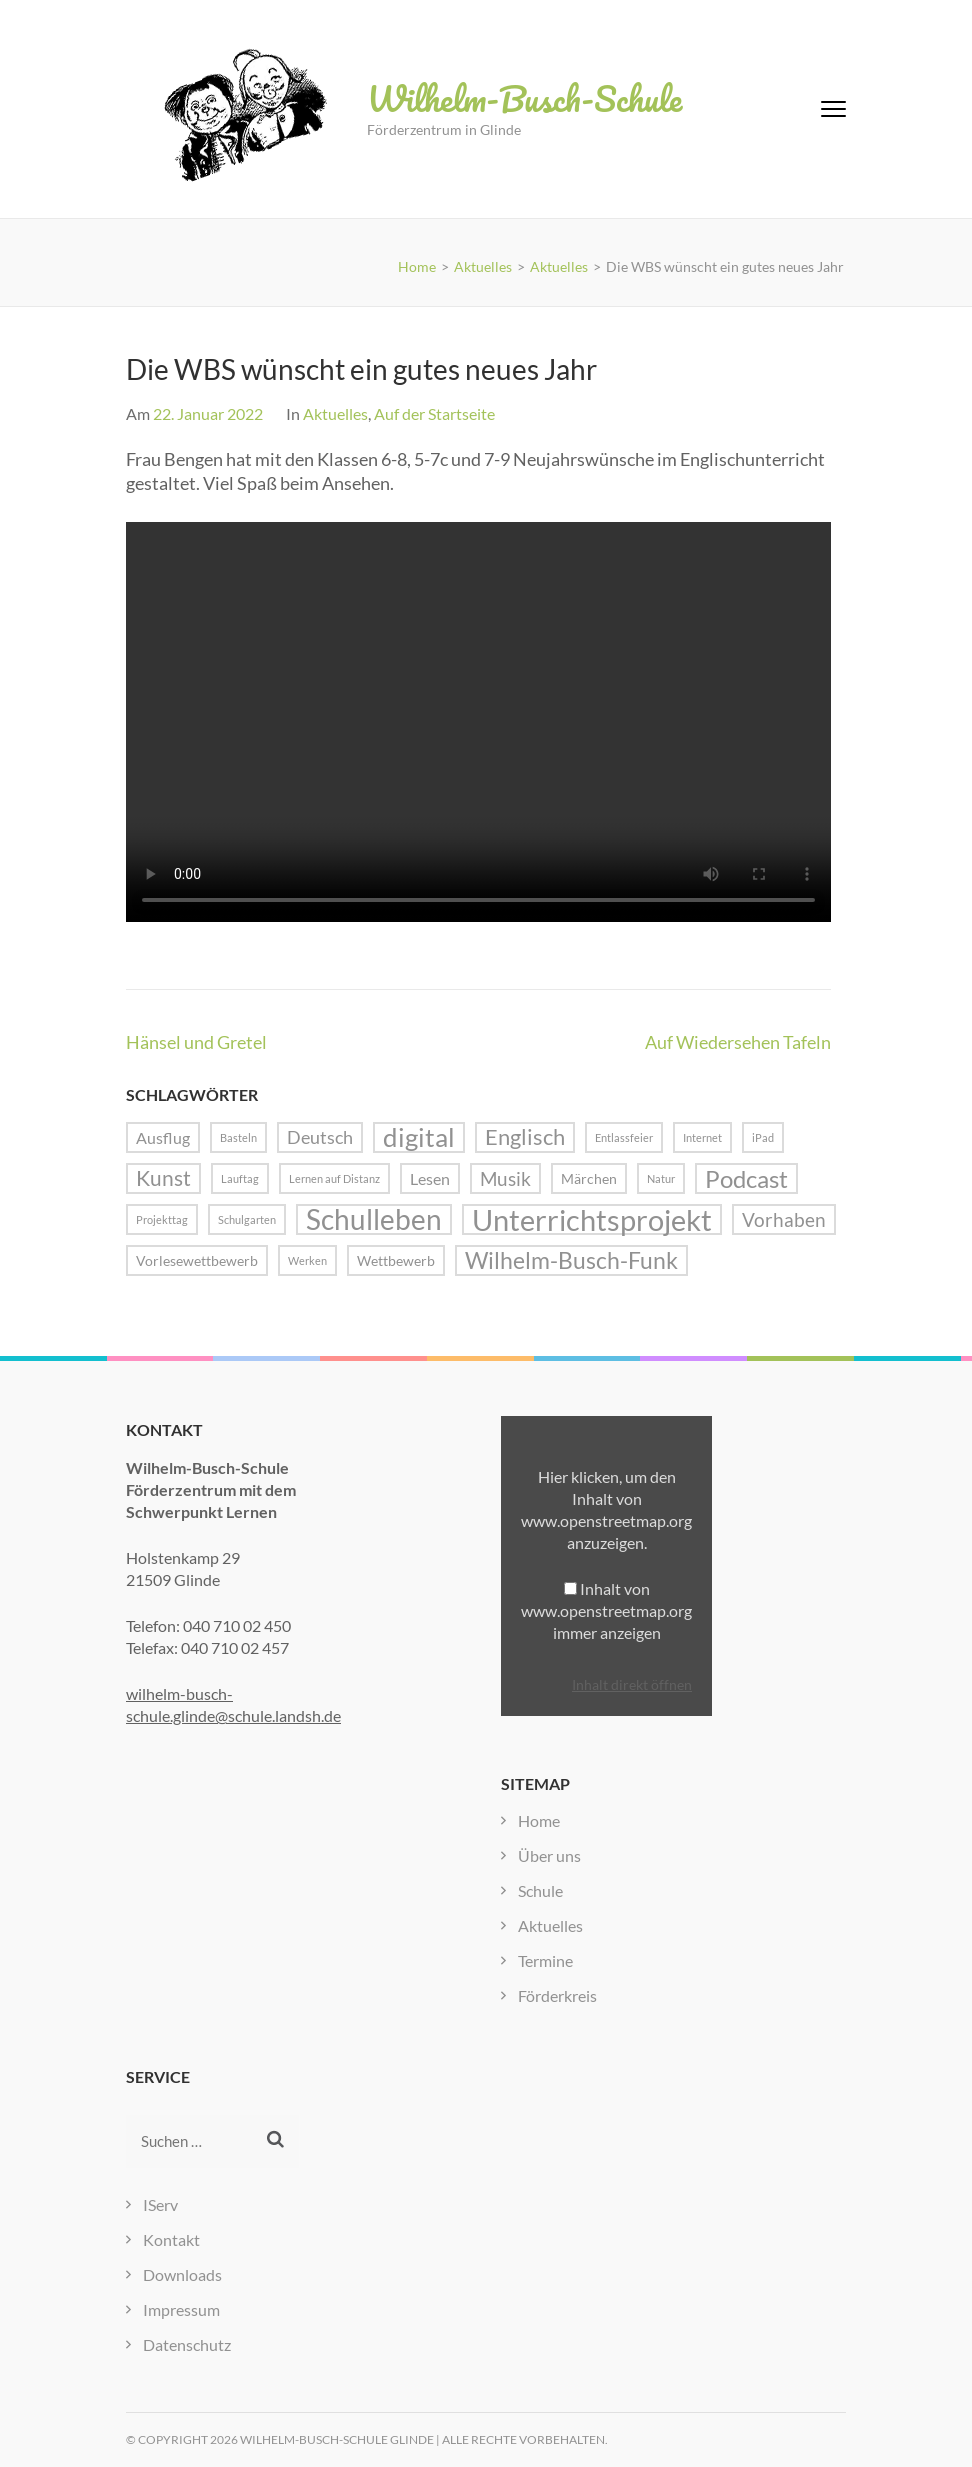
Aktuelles (335, 413)
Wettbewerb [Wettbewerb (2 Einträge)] (396, 1260)
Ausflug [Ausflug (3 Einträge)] (163, 1137)
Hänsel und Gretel (196, 1042)
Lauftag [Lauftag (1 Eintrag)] (240, 1178)
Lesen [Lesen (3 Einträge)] (430, 1178)
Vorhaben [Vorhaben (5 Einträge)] (784, 1219)
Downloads (182, 2274)
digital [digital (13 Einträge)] (419, 1137)
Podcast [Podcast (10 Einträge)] (746, 1178)
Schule (540, 1890)
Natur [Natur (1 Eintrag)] (661, 1178)
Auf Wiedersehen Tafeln (738, 1042)
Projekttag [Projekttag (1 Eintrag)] (162, 1219)
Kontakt (171, 2239)
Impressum (181, 2309)
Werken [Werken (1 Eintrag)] (307, 1260)
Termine (545, 1960)
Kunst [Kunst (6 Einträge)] (163, 1178)
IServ (160, 2204)
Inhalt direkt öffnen (632, 1685)
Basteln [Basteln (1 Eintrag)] (238, 1137)
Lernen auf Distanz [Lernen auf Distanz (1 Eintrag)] (334, 1178)
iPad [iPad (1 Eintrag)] (763, 1137)
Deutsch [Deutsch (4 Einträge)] (320, 1137)
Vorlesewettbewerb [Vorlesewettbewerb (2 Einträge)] (197, 1260)
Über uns (549, 1855)
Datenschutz (187, 2344)
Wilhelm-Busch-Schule (524, 98)
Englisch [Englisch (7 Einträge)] (525, 1137)
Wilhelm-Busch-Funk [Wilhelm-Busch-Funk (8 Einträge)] (571, 1260)
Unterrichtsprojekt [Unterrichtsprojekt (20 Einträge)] (592, 1219)
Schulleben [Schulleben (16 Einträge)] (374, 1219)
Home (539, 1820)
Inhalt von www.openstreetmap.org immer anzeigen (606, 1610)
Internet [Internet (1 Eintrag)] (702, 1137)
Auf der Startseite (434, 413)
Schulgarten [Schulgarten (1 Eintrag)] (247, 1219)
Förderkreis (557, 1995)
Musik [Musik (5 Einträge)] (505, 1178)
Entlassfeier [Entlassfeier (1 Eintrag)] (624, 1137)
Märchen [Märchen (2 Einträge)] (589, 1178)
